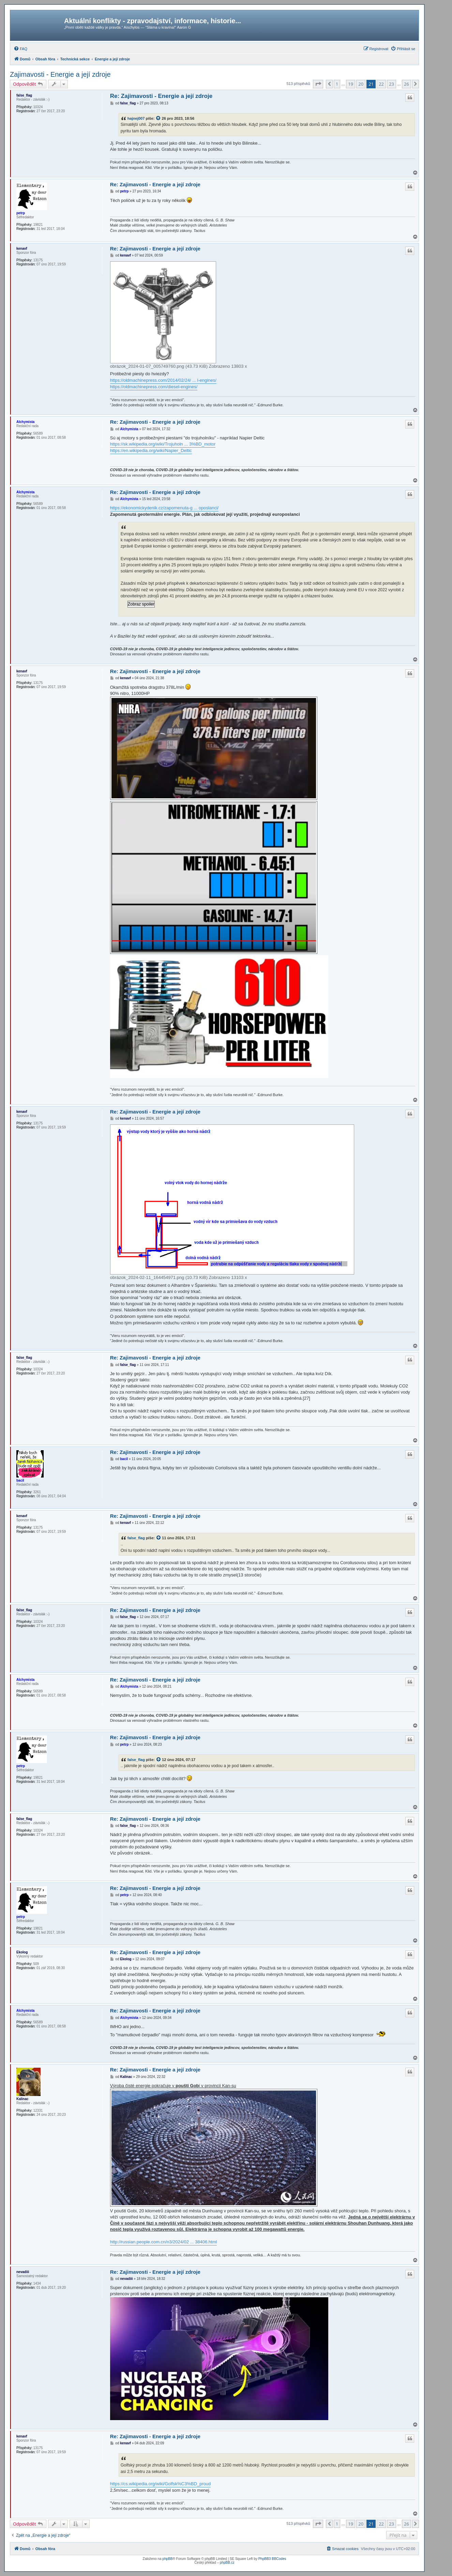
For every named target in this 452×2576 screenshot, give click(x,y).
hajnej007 (136, 118)
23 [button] (391, 84)
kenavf (21, 248)
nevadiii (22, 2272)
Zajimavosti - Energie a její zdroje (60, 74)
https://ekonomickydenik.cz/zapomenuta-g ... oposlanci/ (164, 507)
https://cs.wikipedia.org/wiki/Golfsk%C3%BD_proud (160, 2483)
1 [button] (337, 84)
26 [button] (406, 84)
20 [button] (360, 84)
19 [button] (350, 84)
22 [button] (381, 84)
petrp (20, 213)
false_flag (24, 95)
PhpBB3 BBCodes (272, 2559)
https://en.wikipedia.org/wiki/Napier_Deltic (151, 450)
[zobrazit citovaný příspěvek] (158, 118)
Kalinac (22, 2099)
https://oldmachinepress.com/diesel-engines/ (154, 386)
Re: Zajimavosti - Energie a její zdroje (161, 96)
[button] (318, 84)
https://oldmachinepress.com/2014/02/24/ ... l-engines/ (163, 380)
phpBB (167, 2559)
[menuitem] (20, 49)
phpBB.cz (227, 2562)
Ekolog (22, 1952)
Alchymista (25, 422)
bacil (20, 1480)
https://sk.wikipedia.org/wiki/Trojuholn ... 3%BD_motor (162, 444)
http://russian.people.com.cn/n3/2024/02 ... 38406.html (163, 2241)
